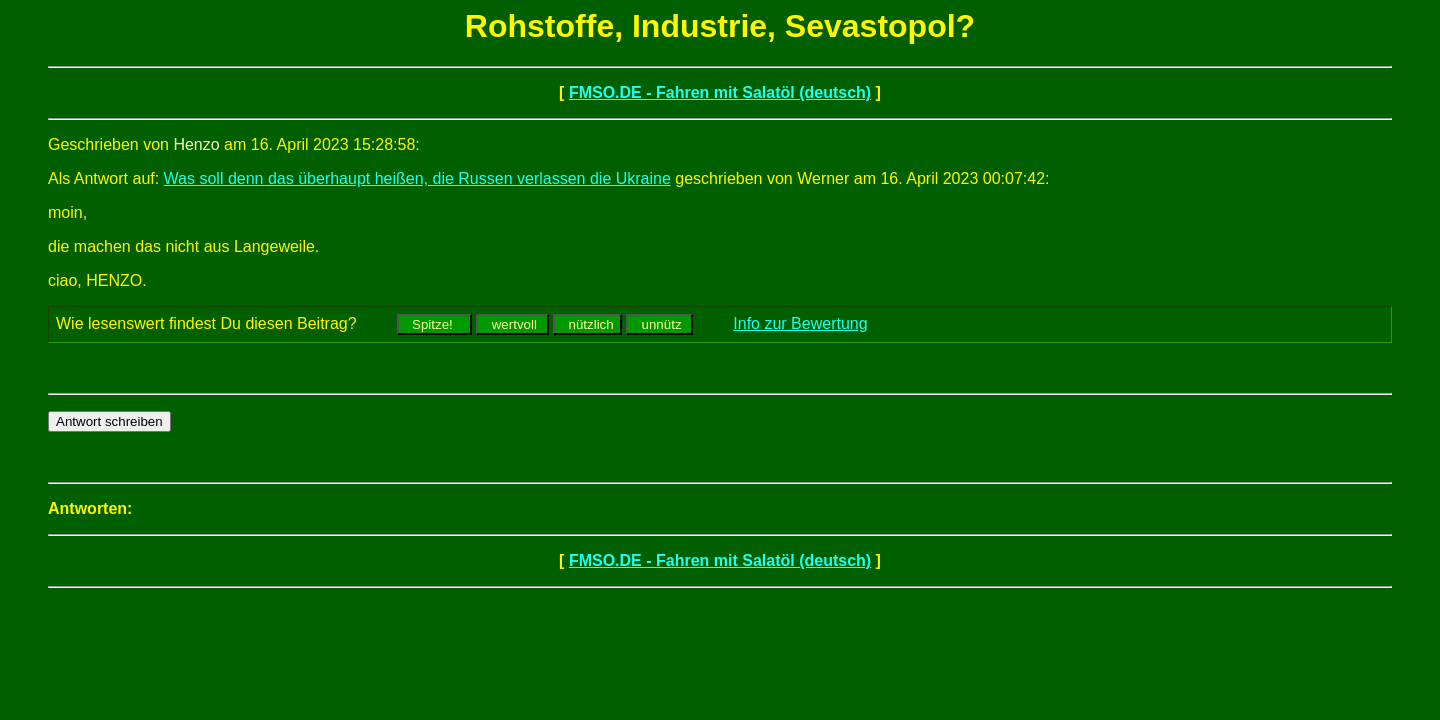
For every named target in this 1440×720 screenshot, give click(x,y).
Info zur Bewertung (800, 323)
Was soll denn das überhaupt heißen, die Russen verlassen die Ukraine (417, 178)
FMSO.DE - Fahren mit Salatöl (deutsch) (720, 92)
